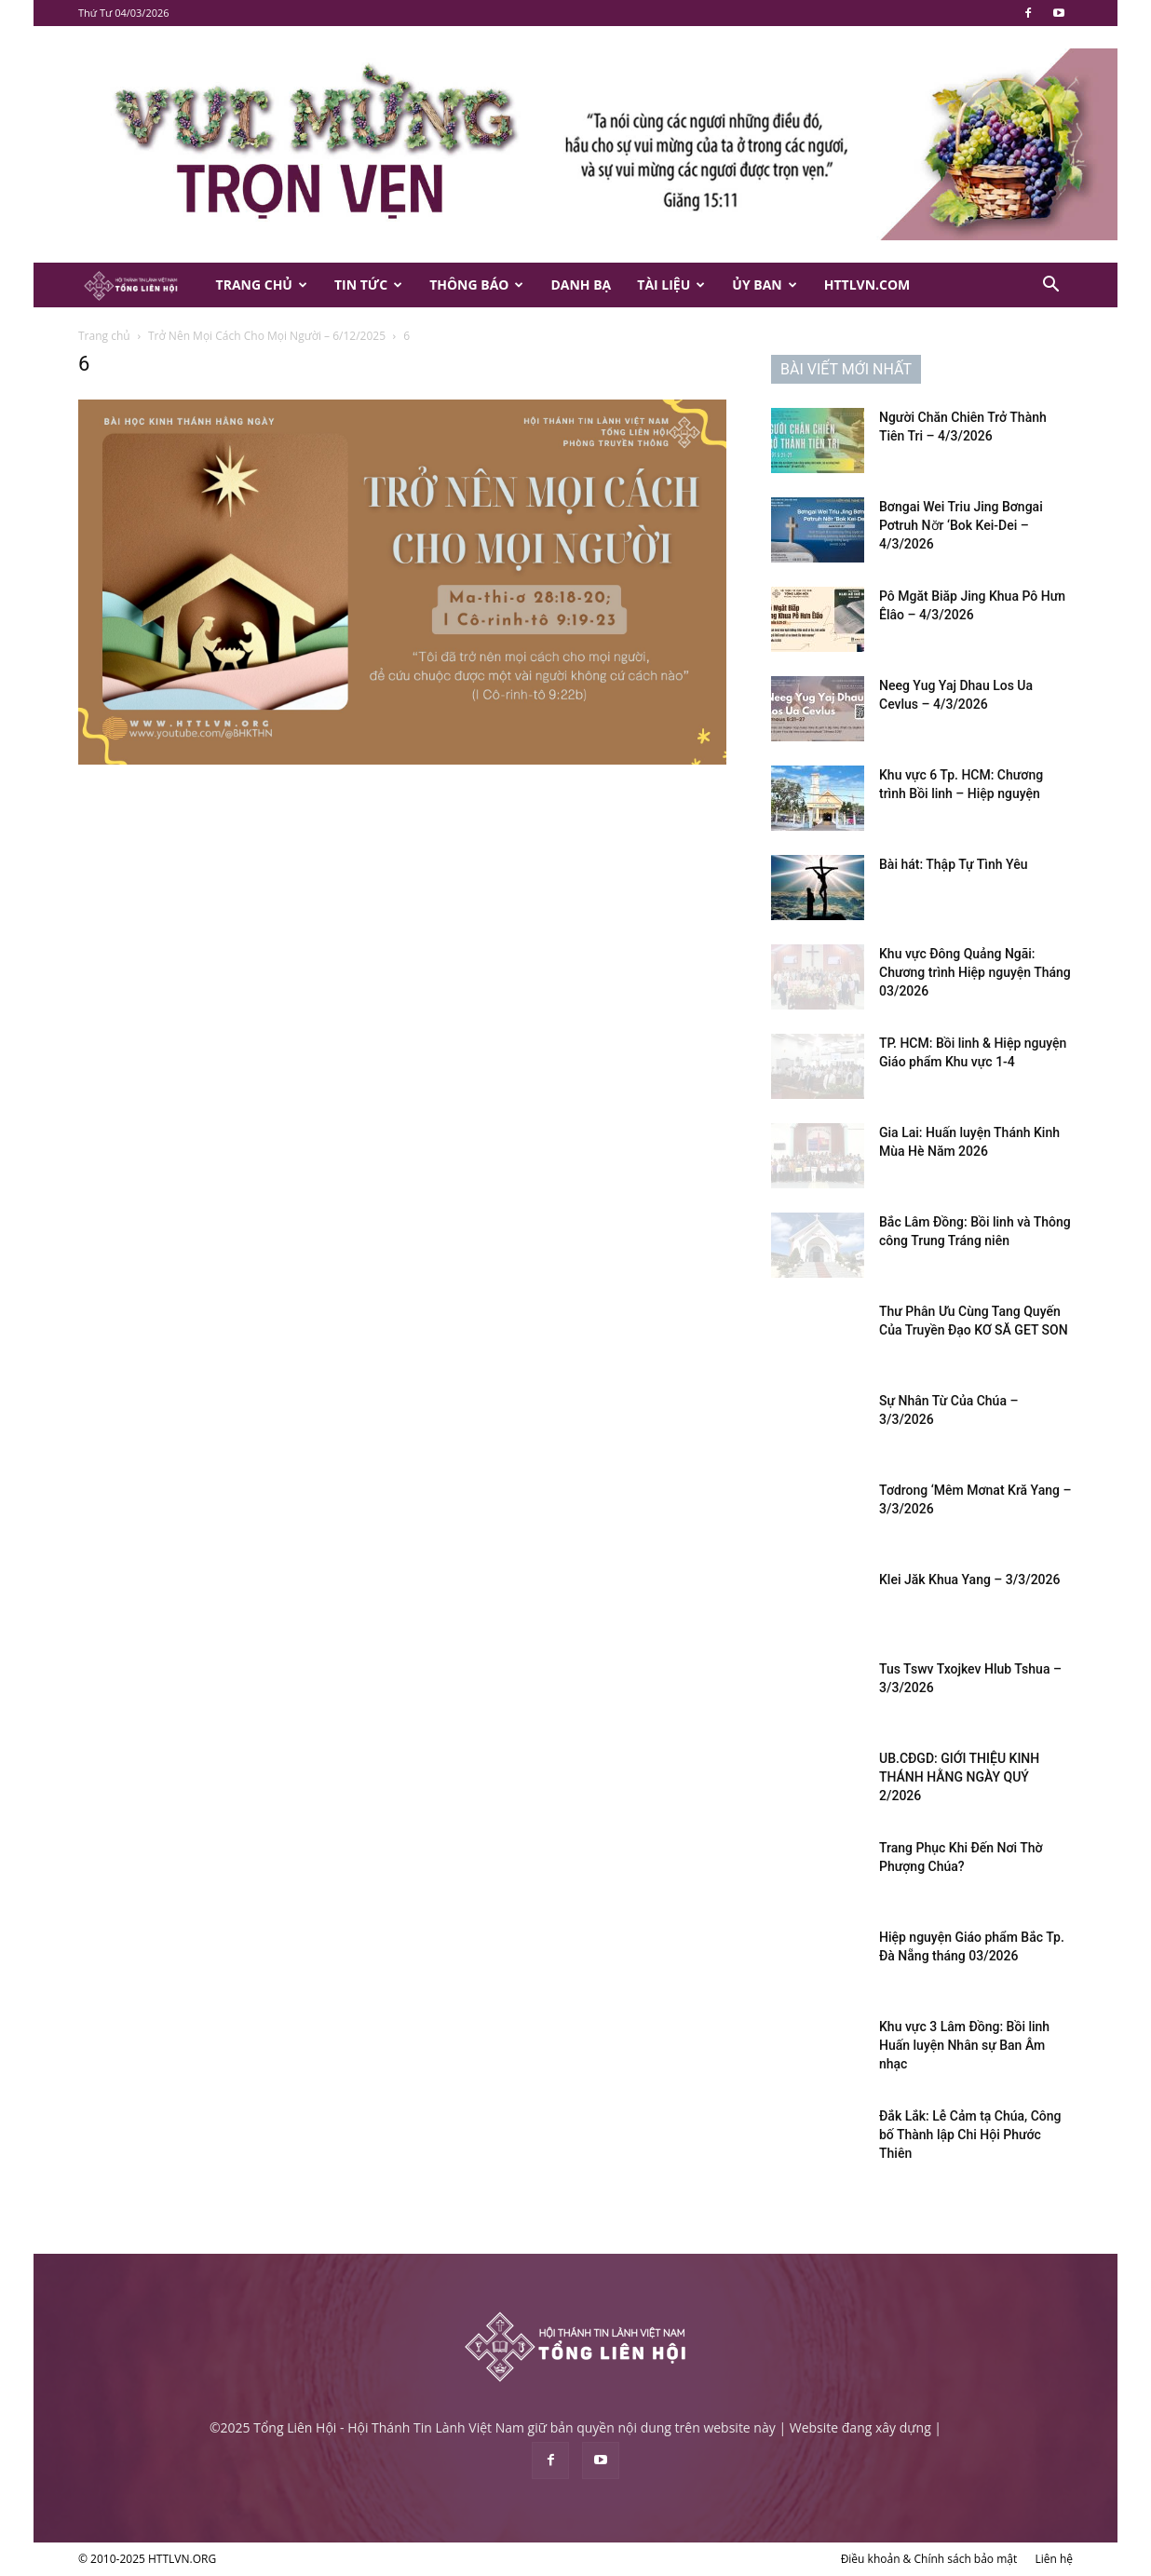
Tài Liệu (671, 284)
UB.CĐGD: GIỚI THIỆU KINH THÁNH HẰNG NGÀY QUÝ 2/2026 (959, 1777)
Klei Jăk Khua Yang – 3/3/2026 (969, 1579)
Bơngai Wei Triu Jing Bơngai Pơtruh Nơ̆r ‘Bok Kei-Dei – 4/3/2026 (961, 525)
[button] (1050, 286)
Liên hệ (1054, 2559)
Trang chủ (104, 336)
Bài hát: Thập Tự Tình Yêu (953, 864)
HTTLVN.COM (867, 284)
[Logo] (140, 285)
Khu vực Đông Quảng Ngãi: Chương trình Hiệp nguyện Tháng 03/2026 (975, 972)
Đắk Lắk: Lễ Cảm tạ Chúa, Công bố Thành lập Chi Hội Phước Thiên (970, 2134)
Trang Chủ (261, 284)
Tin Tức (368, 284)
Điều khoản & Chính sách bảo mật (929, 2559)
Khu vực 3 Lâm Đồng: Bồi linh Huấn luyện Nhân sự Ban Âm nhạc (964, 2045)
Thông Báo (476, 284)
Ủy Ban (764, 284)
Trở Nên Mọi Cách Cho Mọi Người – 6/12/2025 (267, 336)
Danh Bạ (580, 284)
